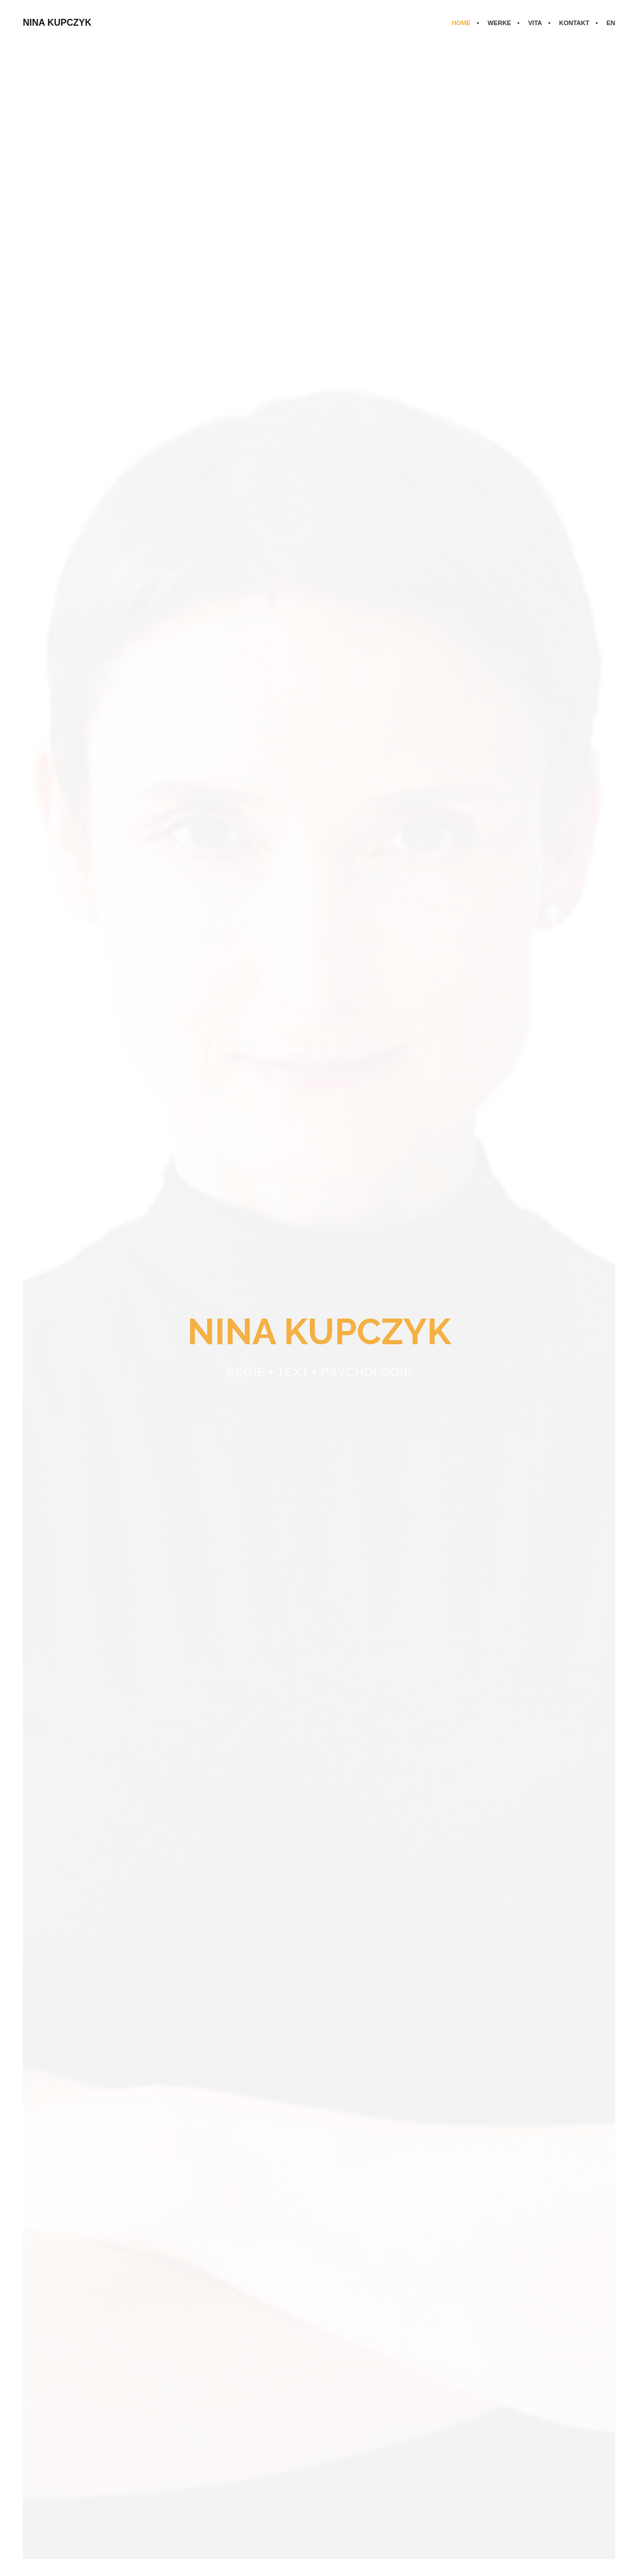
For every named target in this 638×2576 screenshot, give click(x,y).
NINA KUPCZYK (57, 22)
